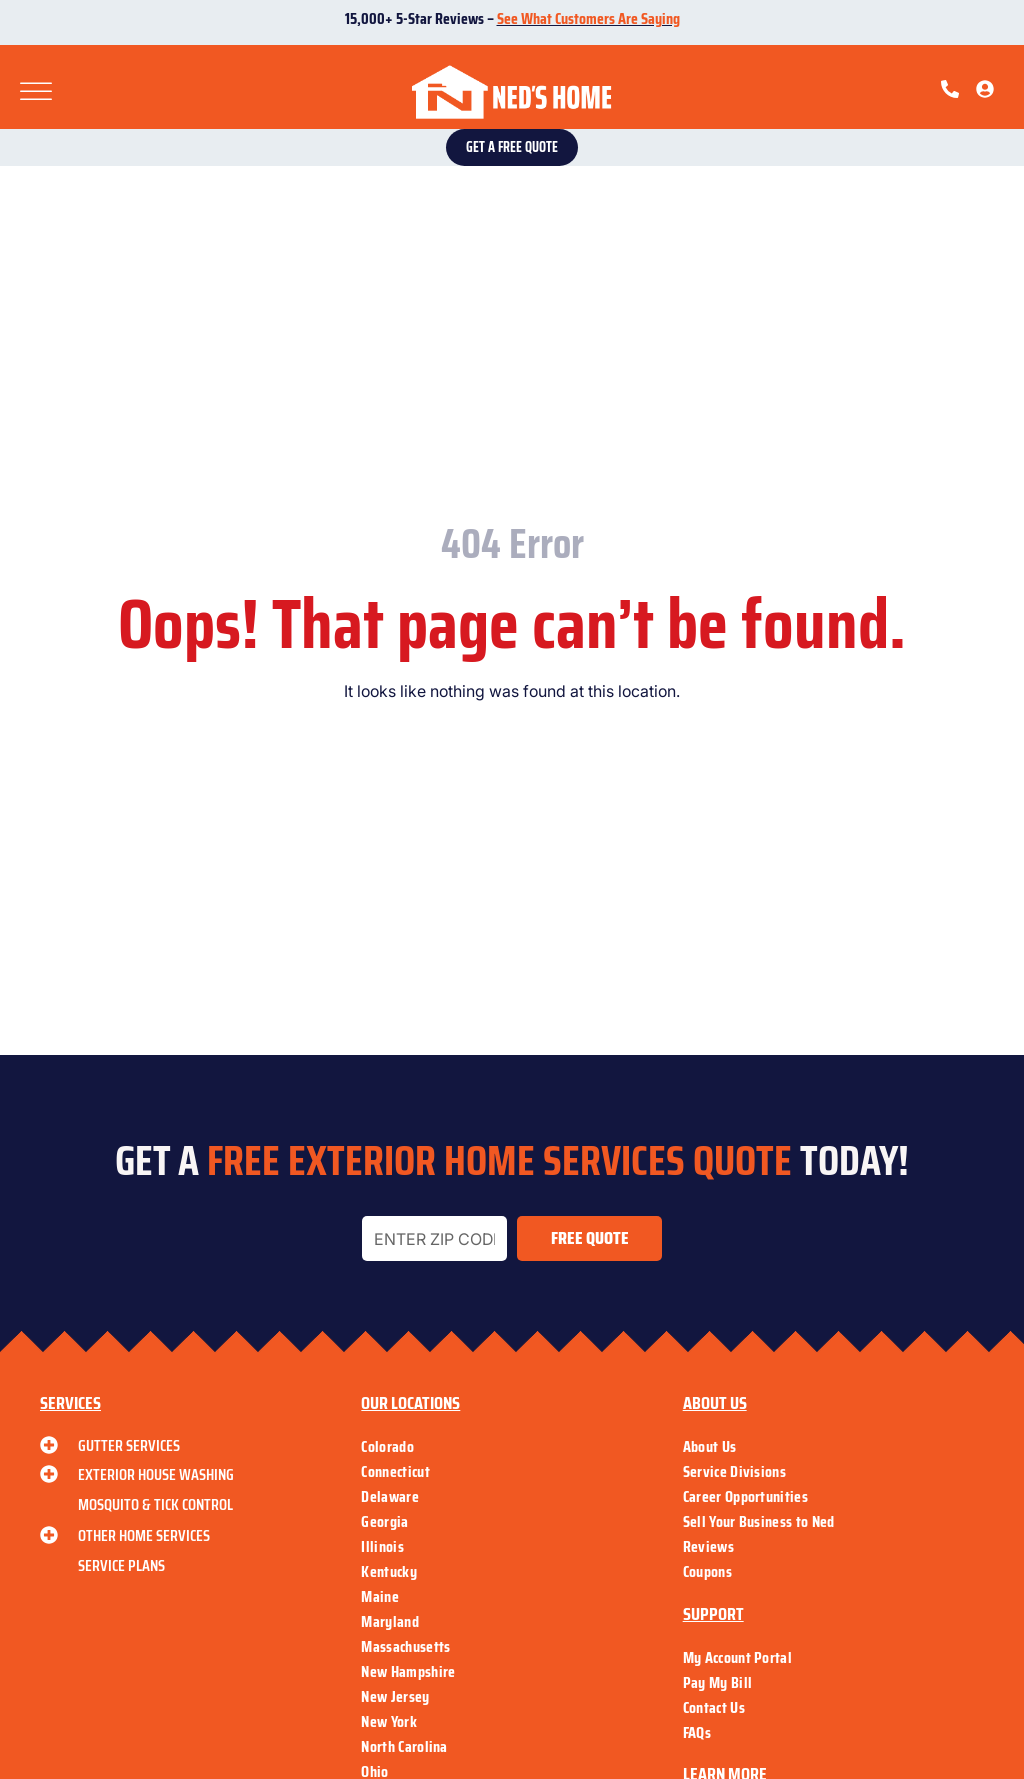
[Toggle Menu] (36, 92)
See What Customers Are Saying (588, 18)
